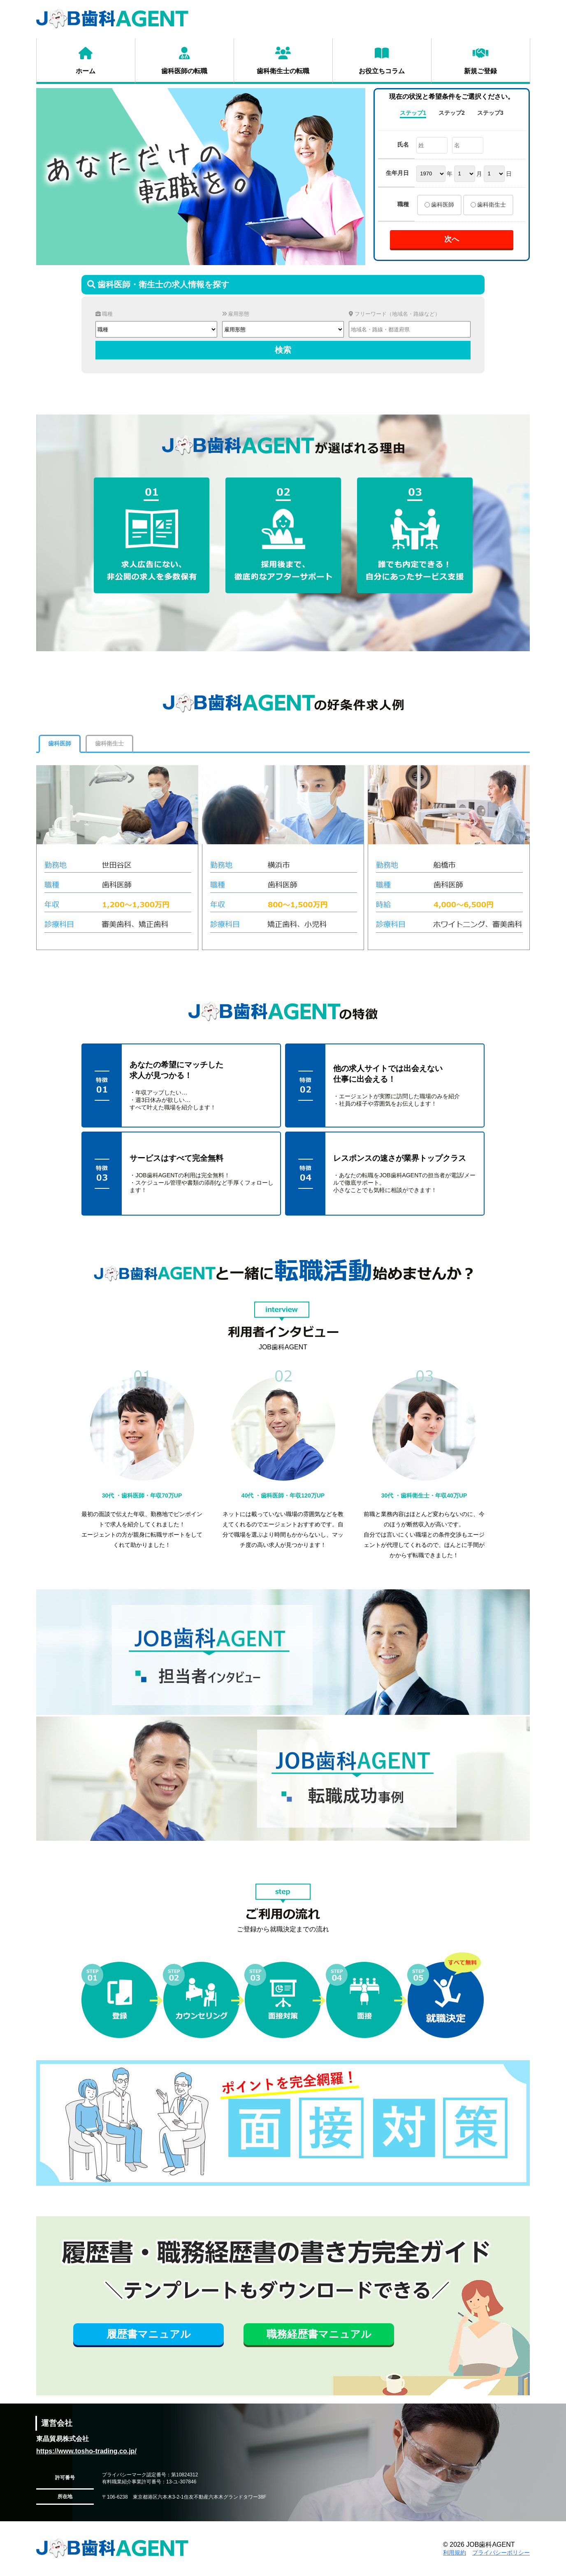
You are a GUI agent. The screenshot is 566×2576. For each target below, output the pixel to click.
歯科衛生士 (491, 204)
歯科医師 (442, 204)
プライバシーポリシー (501, 2552)
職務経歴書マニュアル (319, 2334)
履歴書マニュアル (149, 2334)
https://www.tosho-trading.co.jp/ (86, 2451)
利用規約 (454, 2552)
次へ (451, 239)
